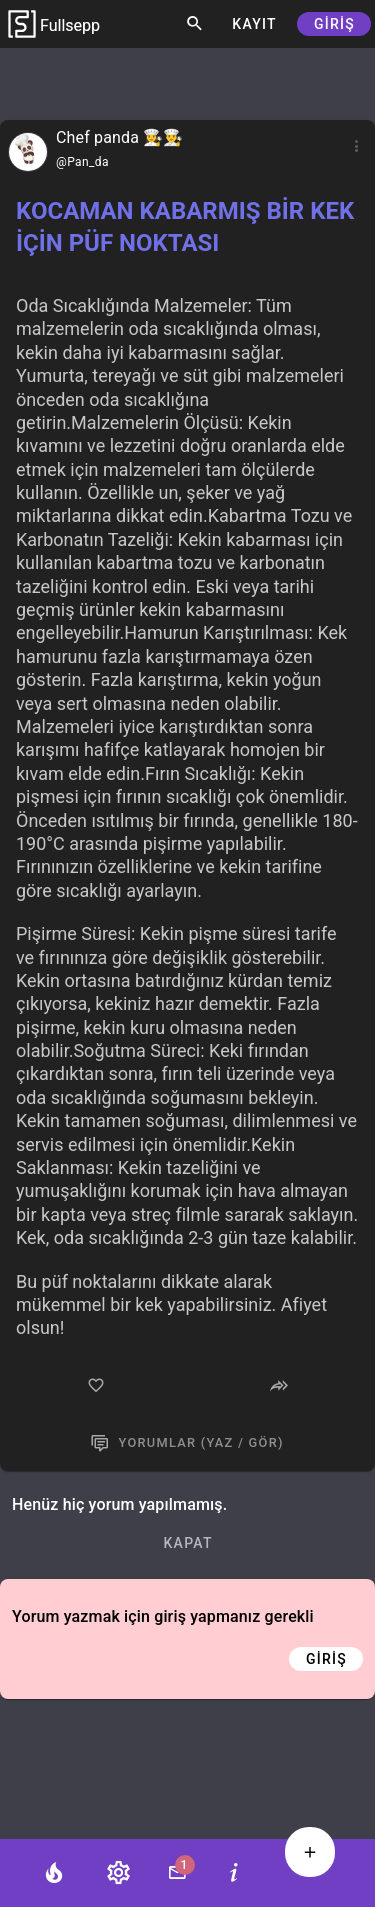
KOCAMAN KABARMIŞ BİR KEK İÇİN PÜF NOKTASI (185, 227)
